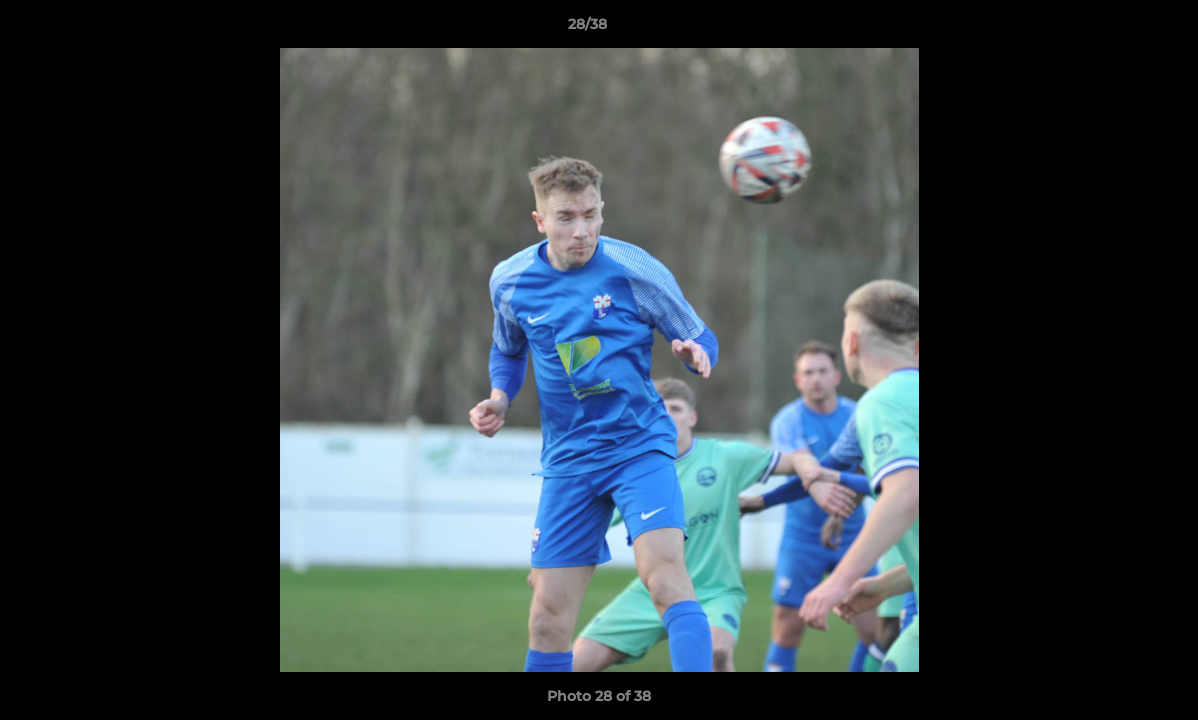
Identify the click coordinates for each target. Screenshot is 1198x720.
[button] (1114, 29)
